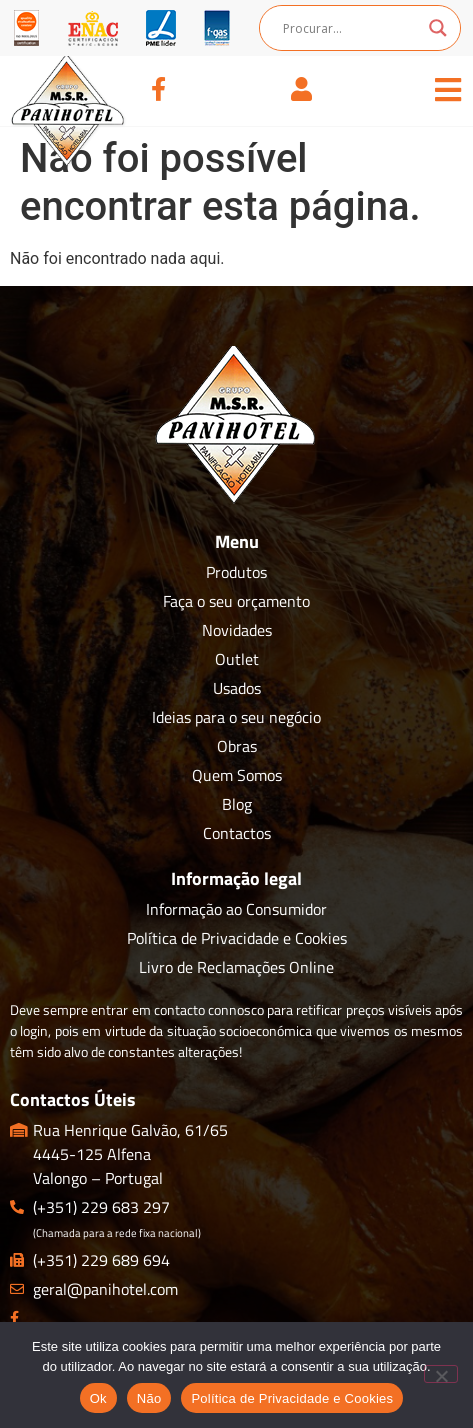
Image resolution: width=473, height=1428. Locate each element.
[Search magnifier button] (438, 28)
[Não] (441, 1374)
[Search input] (351, 28)
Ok (98, 1398)
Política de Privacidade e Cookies (292, 1398)
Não (149, 1398)
